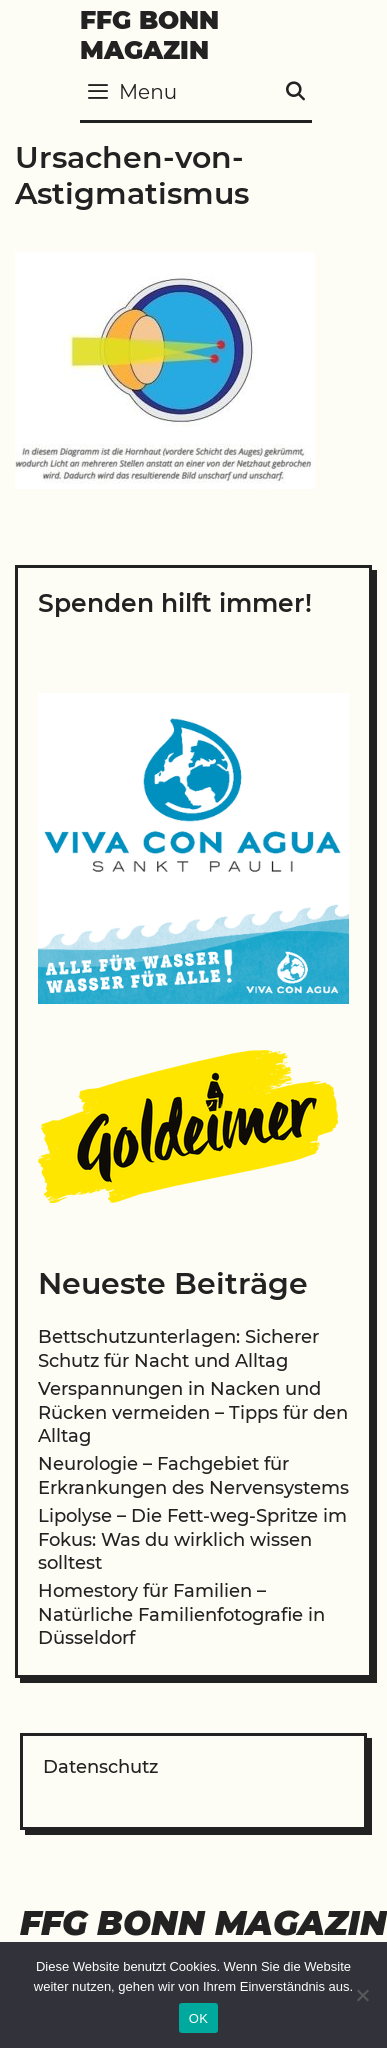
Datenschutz (100, 1767)
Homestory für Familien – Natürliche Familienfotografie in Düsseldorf (181, 1614)
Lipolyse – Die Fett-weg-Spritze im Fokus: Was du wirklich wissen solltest (192, 1539)
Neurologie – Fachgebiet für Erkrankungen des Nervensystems (193, 1475)
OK (198, 2018)
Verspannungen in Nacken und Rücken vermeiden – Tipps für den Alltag (193, 1412)
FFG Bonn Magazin (149, 35)
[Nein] (362, 1995)
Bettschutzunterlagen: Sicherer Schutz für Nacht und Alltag (178, 1348)
